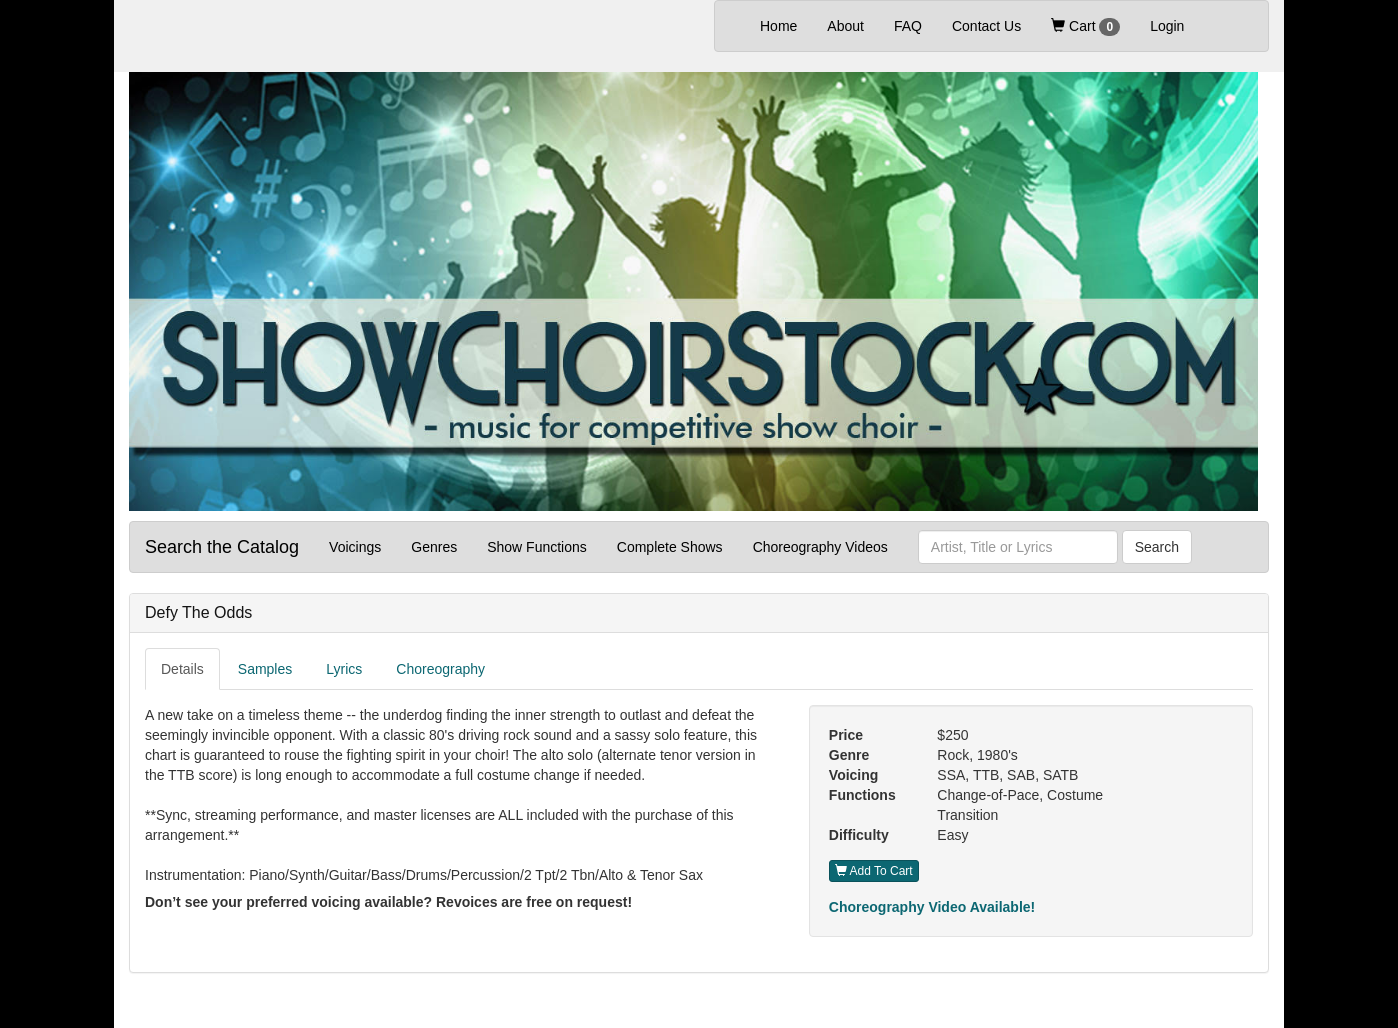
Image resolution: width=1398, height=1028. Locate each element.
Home (786, 24)
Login (1167, 26)
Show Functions (537, 547)
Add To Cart (874, 871)
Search (1157, 547)
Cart (1085, 27)
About (845, 26)
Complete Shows (670, 547)
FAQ (908, 26)
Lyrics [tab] (344, 669)
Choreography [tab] (440, 669)
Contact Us (986, 26)
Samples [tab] (265, 669)
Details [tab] (182, 669)
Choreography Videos (820, 547)
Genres (434, 547)
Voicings (355, 547)
